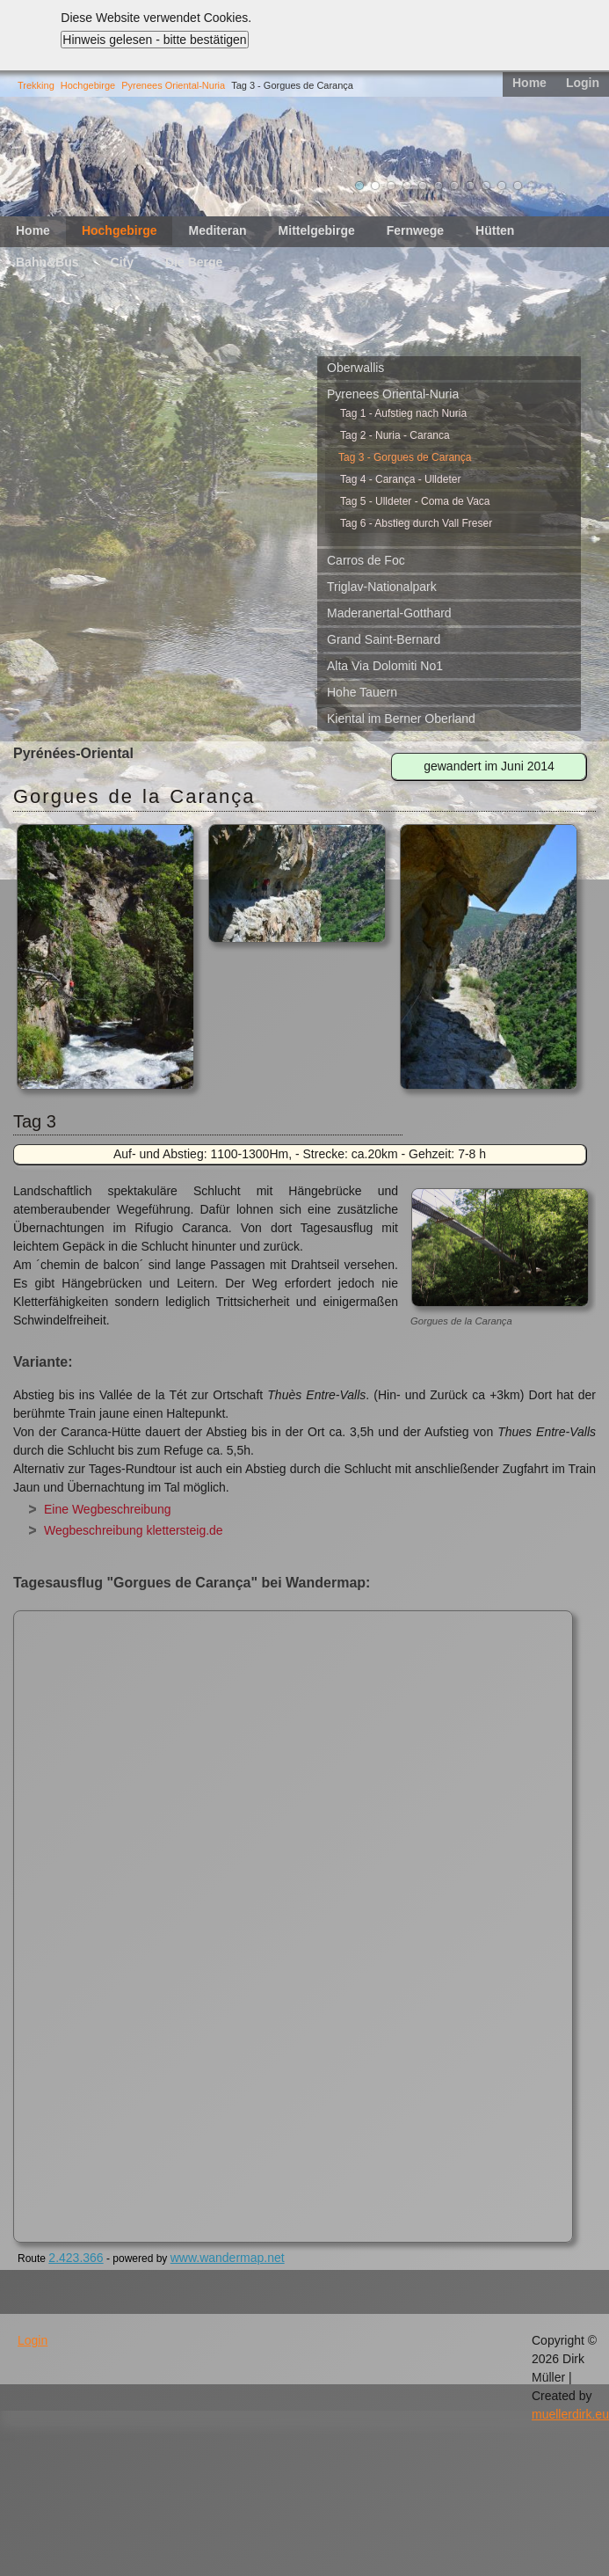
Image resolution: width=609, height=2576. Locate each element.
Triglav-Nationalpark (382, 587)
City (122, 262)
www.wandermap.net (227, 2258)
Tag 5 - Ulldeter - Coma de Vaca (415, 501)
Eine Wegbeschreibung (107, 1509)
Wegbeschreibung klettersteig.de (133, 1530)
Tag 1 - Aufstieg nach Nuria (403, 413)
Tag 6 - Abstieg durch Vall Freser (416, 523)
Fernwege (415, 230)
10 (501, 185)
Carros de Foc (366, 560)
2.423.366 (75, 2258)
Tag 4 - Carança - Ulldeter (400, 479)
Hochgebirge (88, 85)
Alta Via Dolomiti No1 (385, 666)
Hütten (494, 230)
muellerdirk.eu (570, 2414)
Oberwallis (355, 368)
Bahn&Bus (47, 262)
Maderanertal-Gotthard (389, 613)
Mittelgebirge (317, 230)
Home (529, 83)
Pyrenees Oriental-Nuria (173, 85)
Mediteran (217, 230)
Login (582, 83)
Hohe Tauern (362, 692)
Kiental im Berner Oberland (401, 719)
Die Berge (193, 262)
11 (517, 185)
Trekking (36, 85)
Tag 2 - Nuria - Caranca (395, 435)
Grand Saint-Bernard (383, 639)
